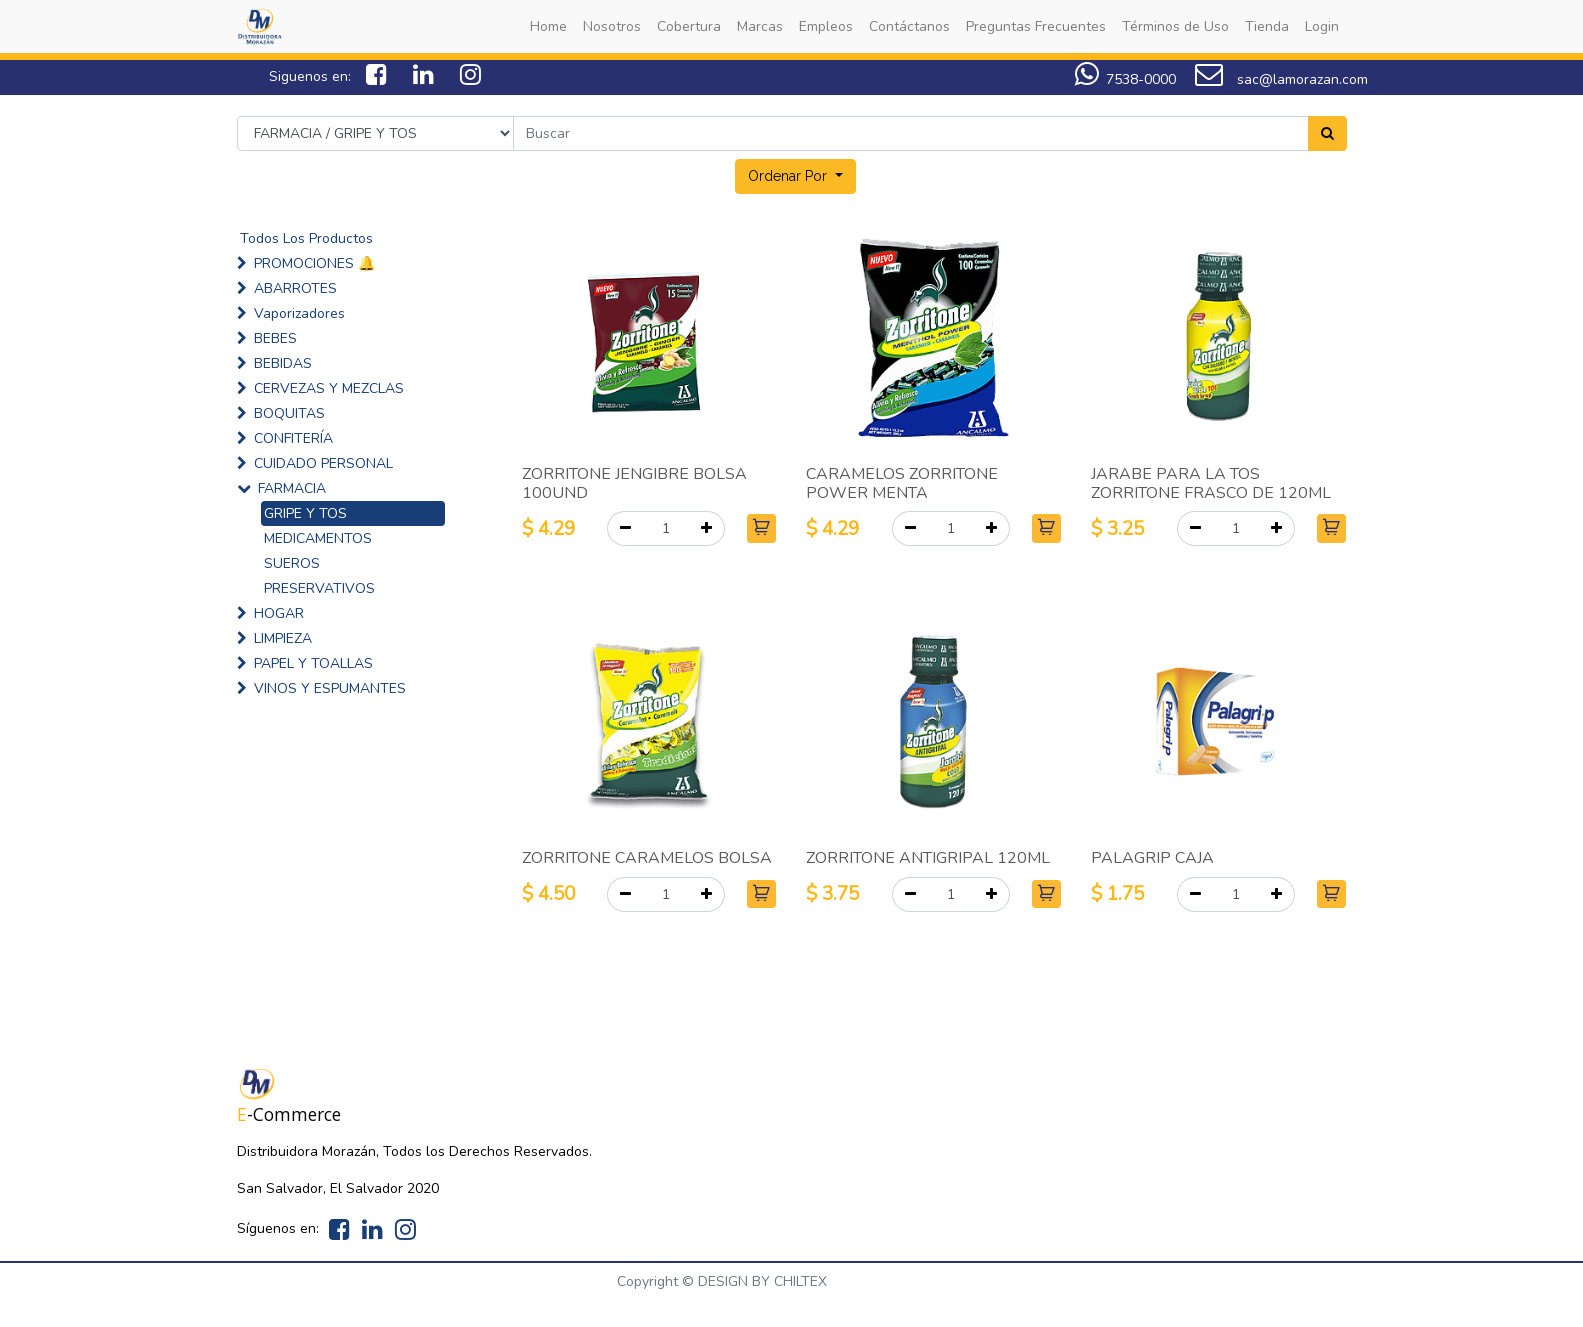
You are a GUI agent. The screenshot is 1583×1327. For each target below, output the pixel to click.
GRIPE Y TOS (305, 513)
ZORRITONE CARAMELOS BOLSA (647, 858)
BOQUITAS (289, 413)
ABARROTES (295, 288)
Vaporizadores (299, 313)
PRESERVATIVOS (319, 588)
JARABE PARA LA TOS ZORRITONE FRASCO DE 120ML (1211, 483)
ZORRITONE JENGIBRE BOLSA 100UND (634, 483)
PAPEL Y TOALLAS (313, 663)
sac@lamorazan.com (1281, 79)
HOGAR (279, 613)
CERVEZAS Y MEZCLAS (329, 388)
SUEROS (292, 563)
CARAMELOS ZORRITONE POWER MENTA (902, 483)
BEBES (275, 338)
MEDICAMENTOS (318, 538)
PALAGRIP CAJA (1152, 858)
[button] (795, 176)
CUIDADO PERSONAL (323, 463)
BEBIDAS (283, 363)
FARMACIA (292, 488)
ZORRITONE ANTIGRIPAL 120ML (928, 858)
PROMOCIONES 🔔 (314, 263)
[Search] (1327, 133)
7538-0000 (1125, 79)
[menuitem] (548, 26)
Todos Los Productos (306, 238)
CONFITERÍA (293, 438)
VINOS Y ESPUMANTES (330, 688)
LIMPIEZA (283, 638)
